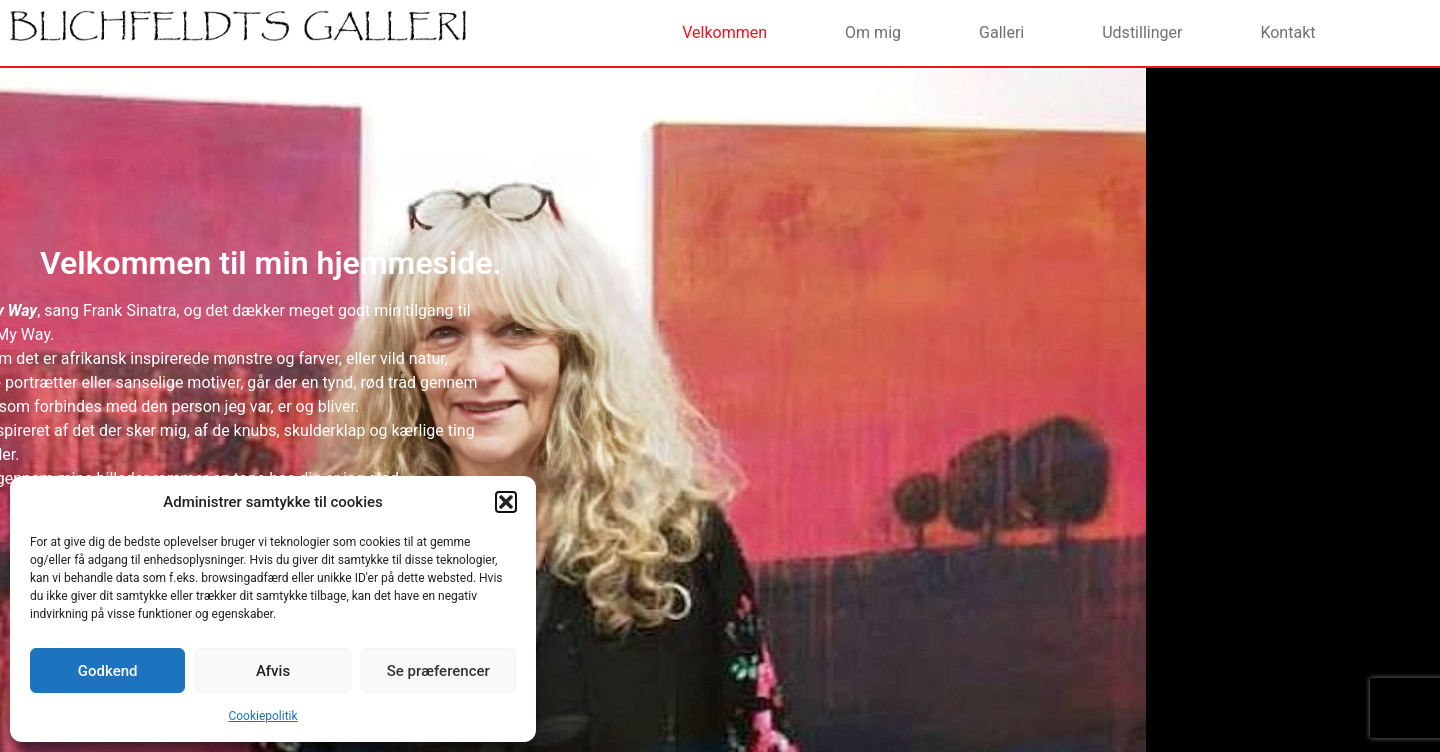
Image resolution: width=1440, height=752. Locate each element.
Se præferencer (438, 671)
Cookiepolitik (262, 716)
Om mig (873, 32)
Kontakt (1287, 32)
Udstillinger (1142, 32)
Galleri (1001, 32)
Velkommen (724, 32)
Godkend (108, 671)
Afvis (273, 671)
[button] (506, 502)
